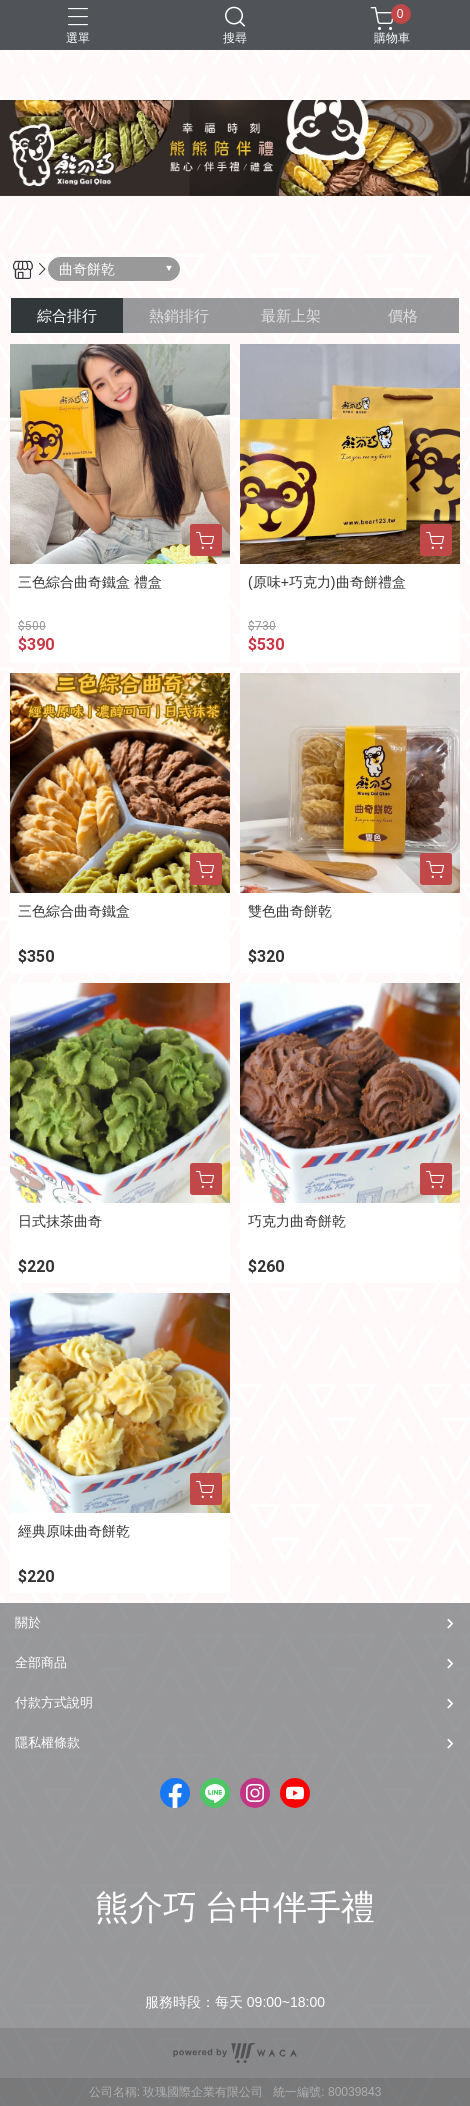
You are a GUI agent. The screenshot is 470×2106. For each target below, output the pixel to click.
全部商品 (41, 1662)
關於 (28, 1622)
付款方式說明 (54, 1702)
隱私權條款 (47, 1742)
